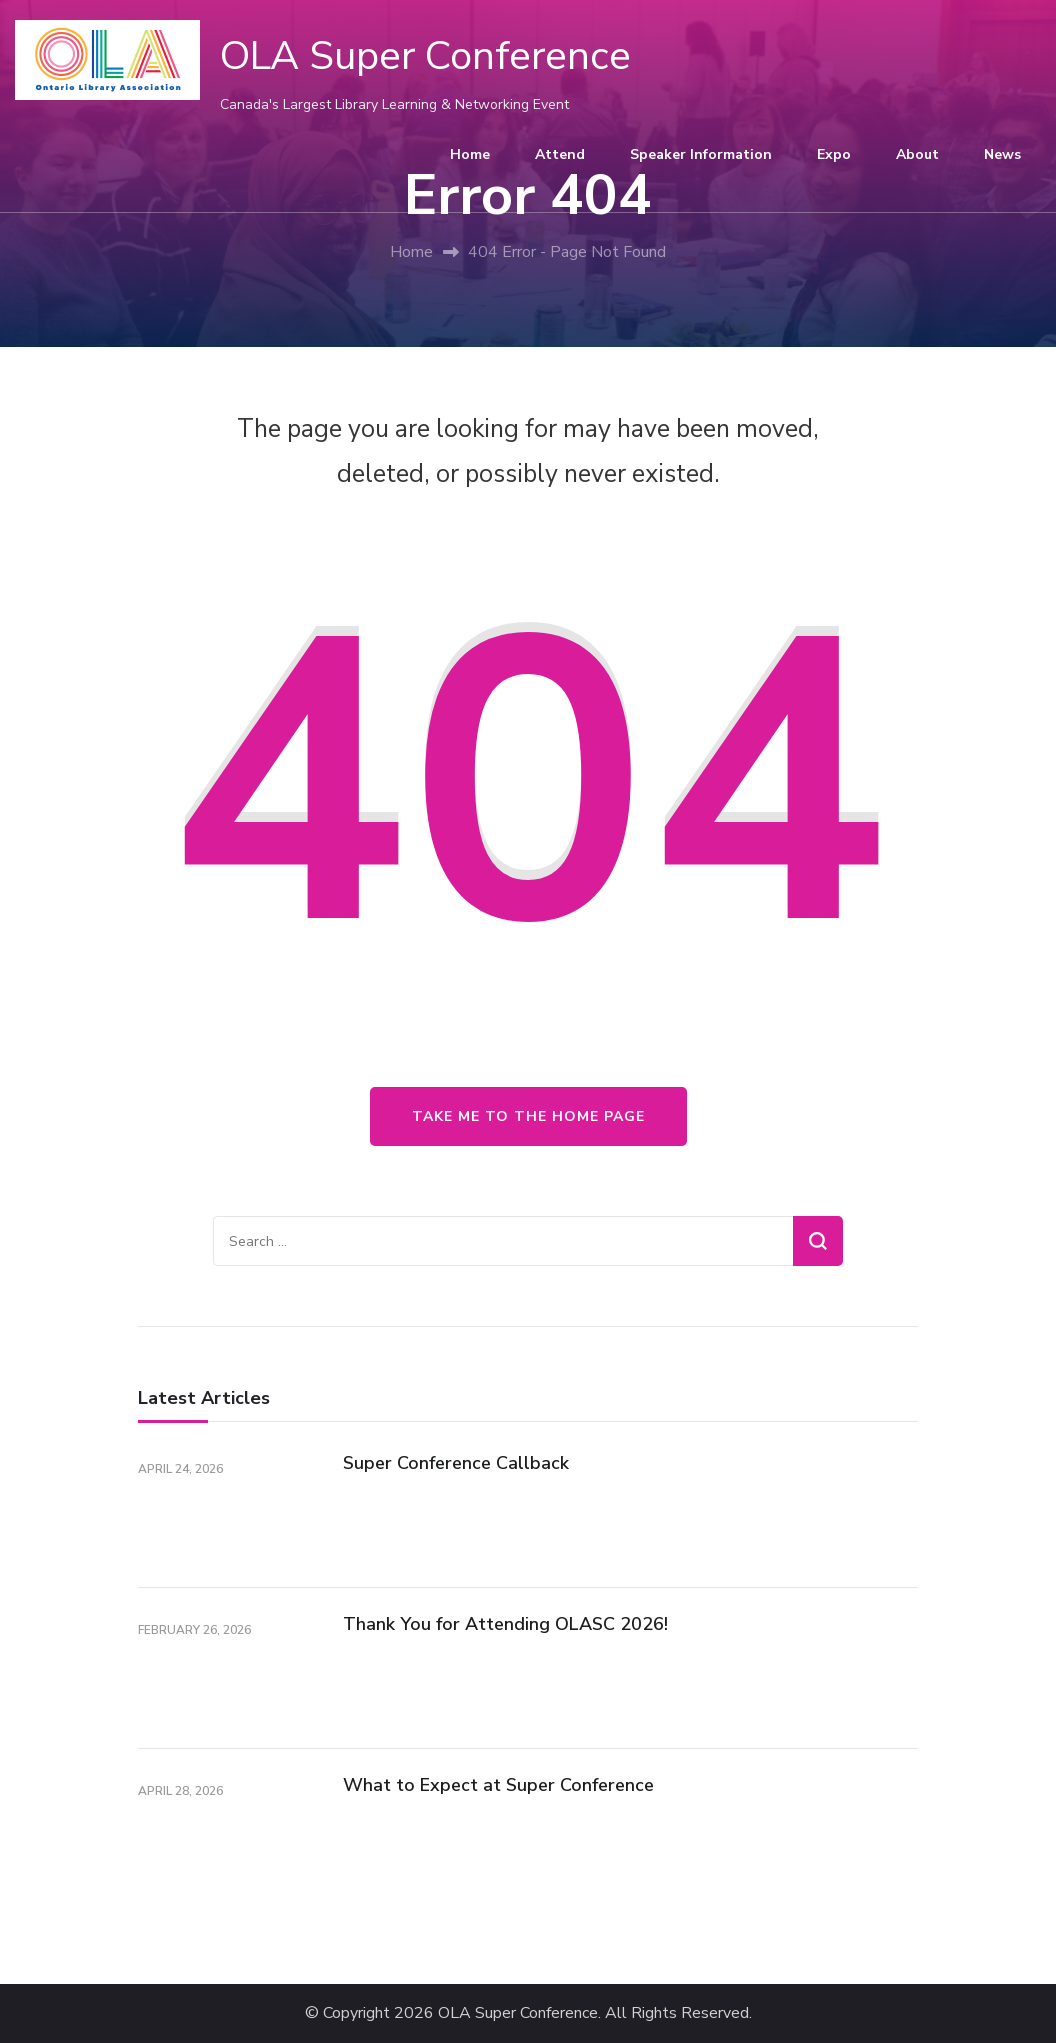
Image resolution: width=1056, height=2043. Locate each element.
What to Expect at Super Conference (498, 1785)
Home (470, 154)
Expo (834, 154)
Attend (560, 154)
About (917, 154)
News (1002, 154)
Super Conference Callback (456, 1463)
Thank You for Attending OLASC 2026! (505, 1624)
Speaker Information (701, 154)
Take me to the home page (528, 1116)
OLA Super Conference (425, 56)
